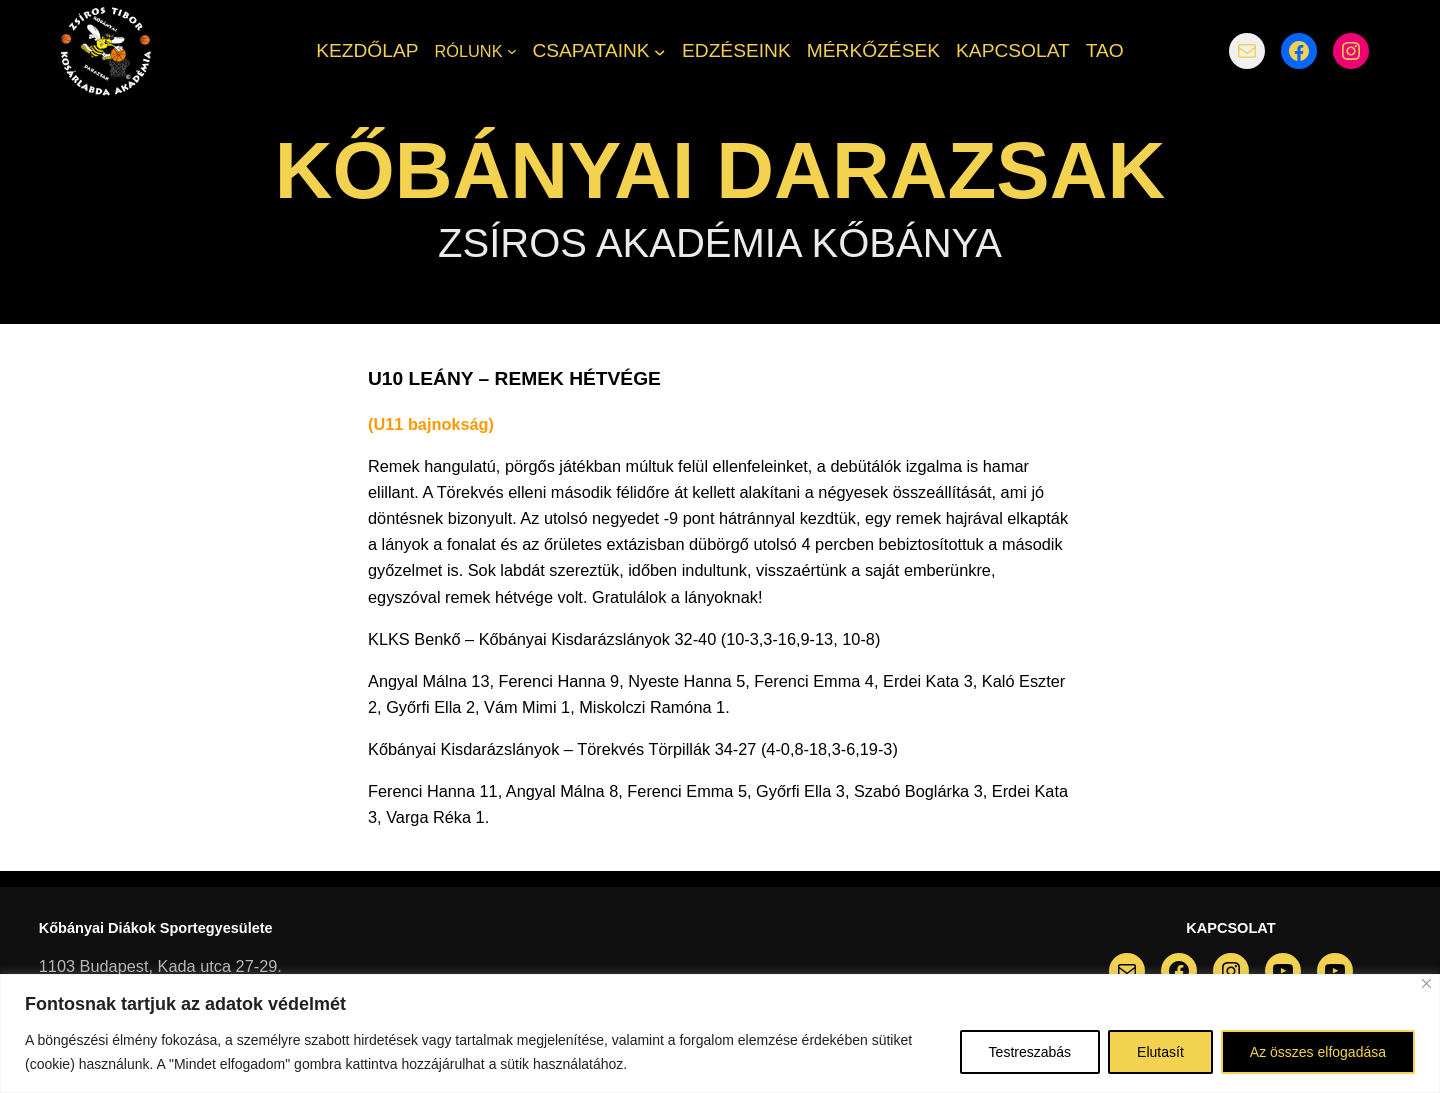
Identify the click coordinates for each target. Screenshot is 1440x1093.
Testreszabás (1030, 1052)
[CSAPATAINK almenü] (660, 51)
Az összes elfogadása (1318, 1052)
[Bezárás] (1426, 983)
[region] (720, 1033)
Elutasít (1160, 1052)
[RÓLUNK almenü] (512, 51)
